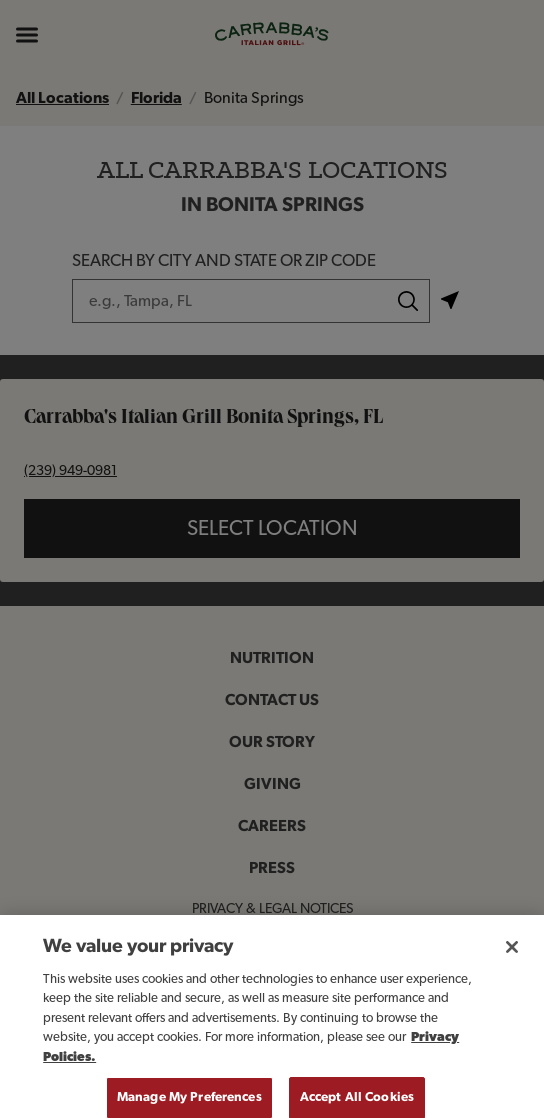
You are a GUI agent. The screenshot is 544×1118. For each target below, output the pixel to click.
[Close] (512, 956)
